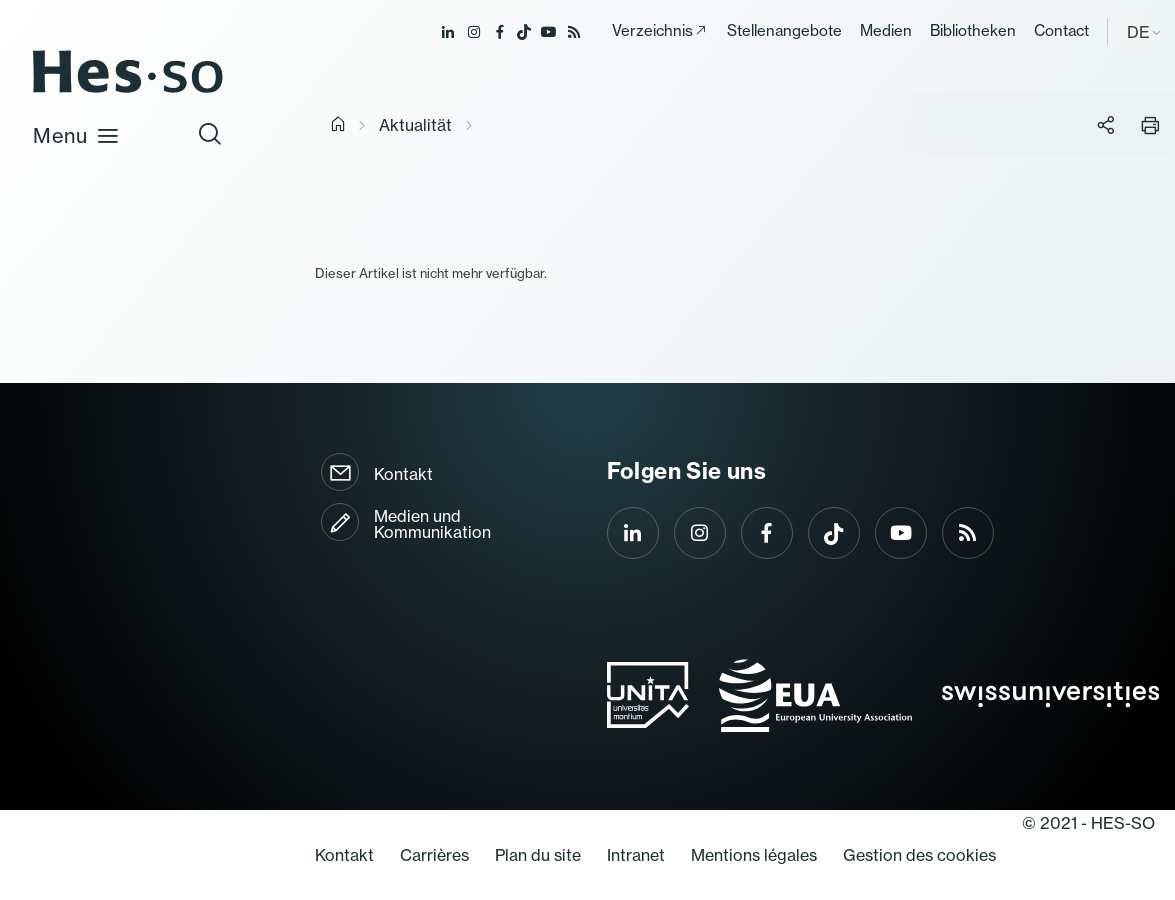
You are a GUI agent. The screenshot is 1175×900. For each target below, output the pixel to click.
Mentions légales (754, 855)
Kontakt (403, 474)
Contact (1061, 30)
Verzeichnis (652, 30)
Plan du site (538, 855)
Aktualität (415, 125)
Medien (886, 30)
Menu (76, 135)
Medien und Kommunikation (432, 524)
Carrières (434, 855)
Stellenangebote (784, 30)
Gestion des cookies (919, 855)
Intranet (636, 855)
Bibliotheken (973, 30)
